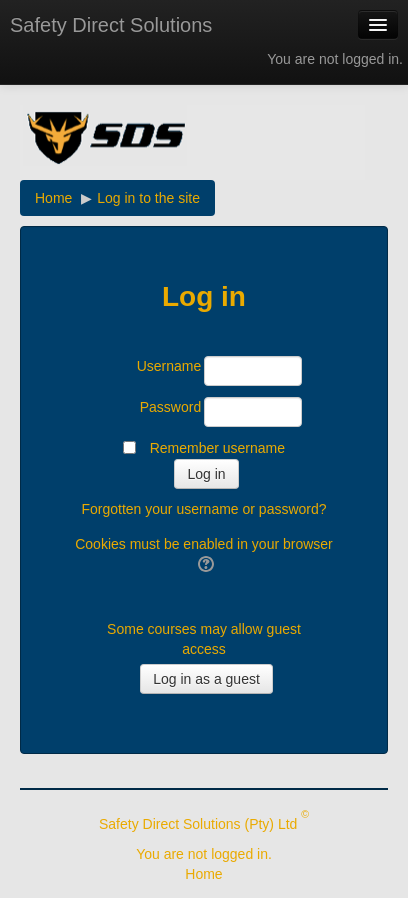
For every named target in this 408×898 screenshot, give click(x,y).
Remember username (217, 448)
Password (170, 407)
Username (169, 366)
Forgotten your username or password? (203, 509)
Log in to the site (148, 198)
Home (203, 874)
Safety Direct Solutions (111, 25)
